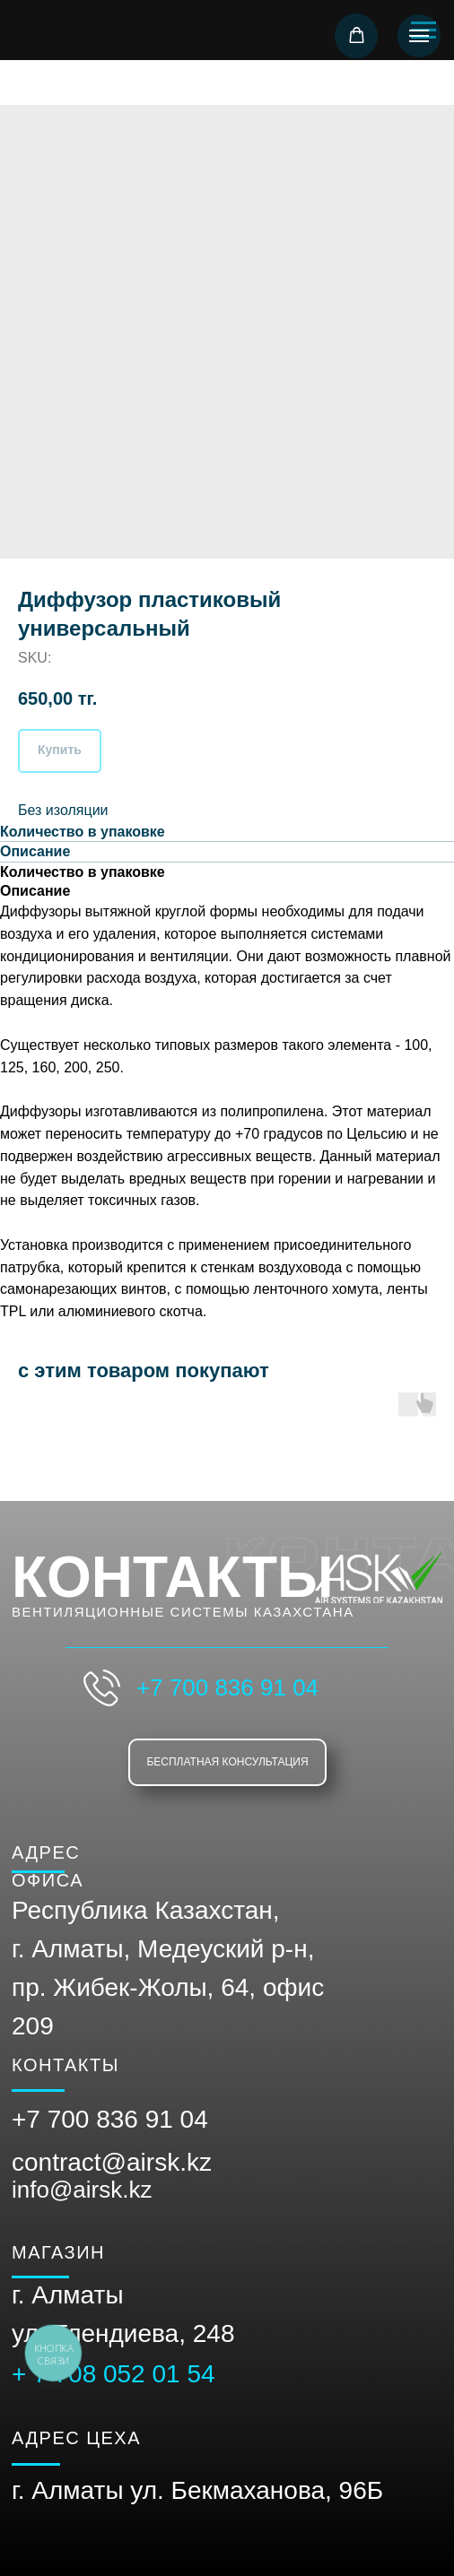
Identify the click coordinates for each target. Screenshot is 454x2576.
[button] (356, 35)
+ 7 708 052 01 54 (113, 2374)
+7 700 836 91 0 (103, 2119)
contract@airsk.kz (112, 2162)
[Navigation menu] (419, 36)
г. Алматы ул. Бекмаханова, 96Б (197, 2490)
